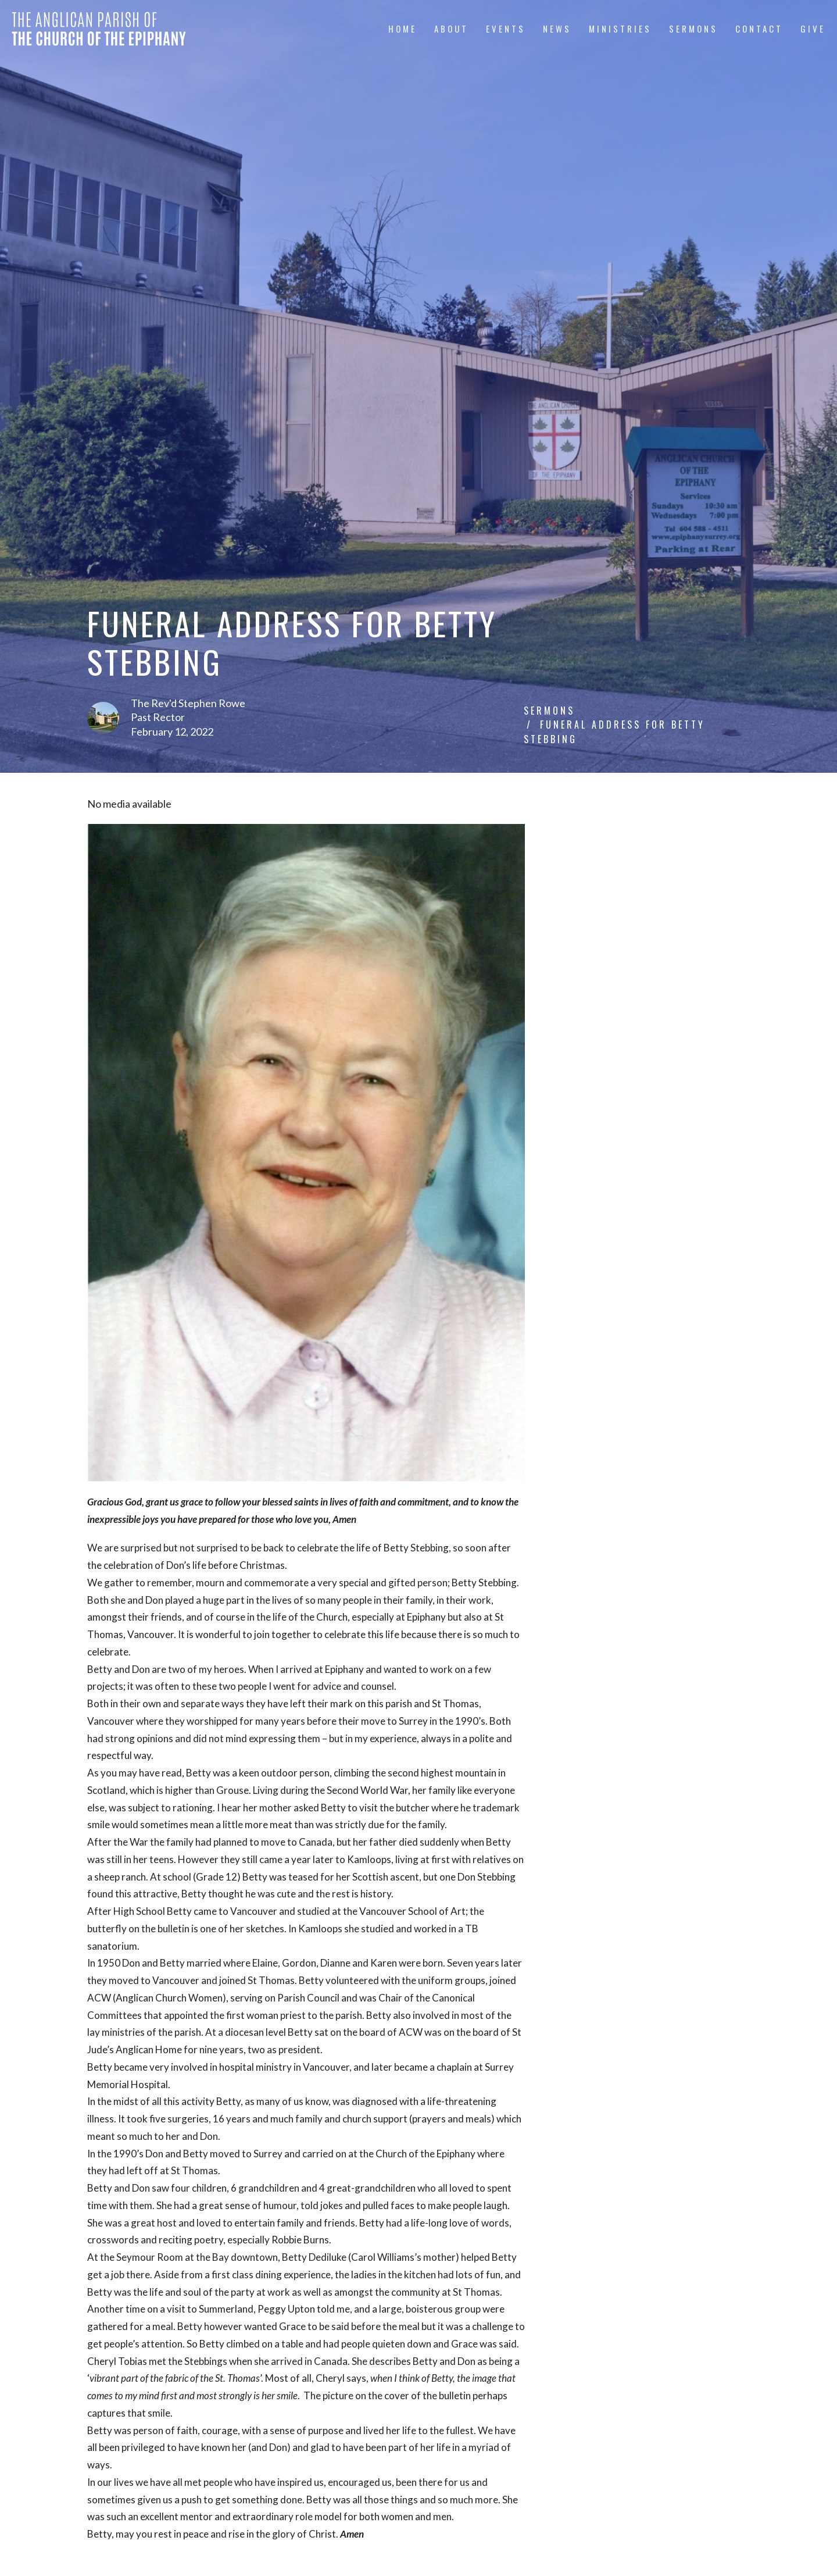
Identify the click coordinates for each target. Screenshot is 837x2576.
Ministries (620, 28)
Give (812, 28)
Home (402, 28)
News (557, 28)
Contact (759, 28)
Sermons (693, 28)
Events (505, 28)
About (451, 28)
